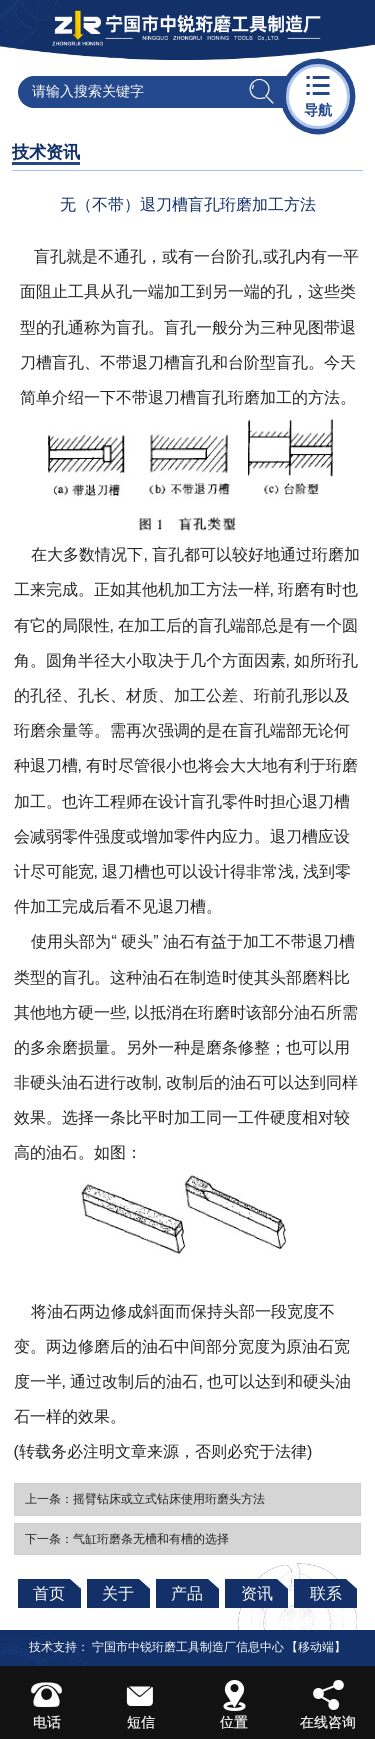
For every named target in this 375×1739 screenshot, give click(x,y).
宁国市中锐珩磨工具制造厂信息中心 (188, 1647)
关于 (118, 1593)
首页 (49, 1593)
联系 (326, 1593)
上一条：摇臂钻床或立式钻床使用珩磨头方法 (145, 1499)
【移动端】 (316, 1647)
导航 (318, 95)
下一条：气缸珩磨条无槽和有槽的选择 (127, 1539)
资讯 (257, 1593)
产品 (187, 1593)
